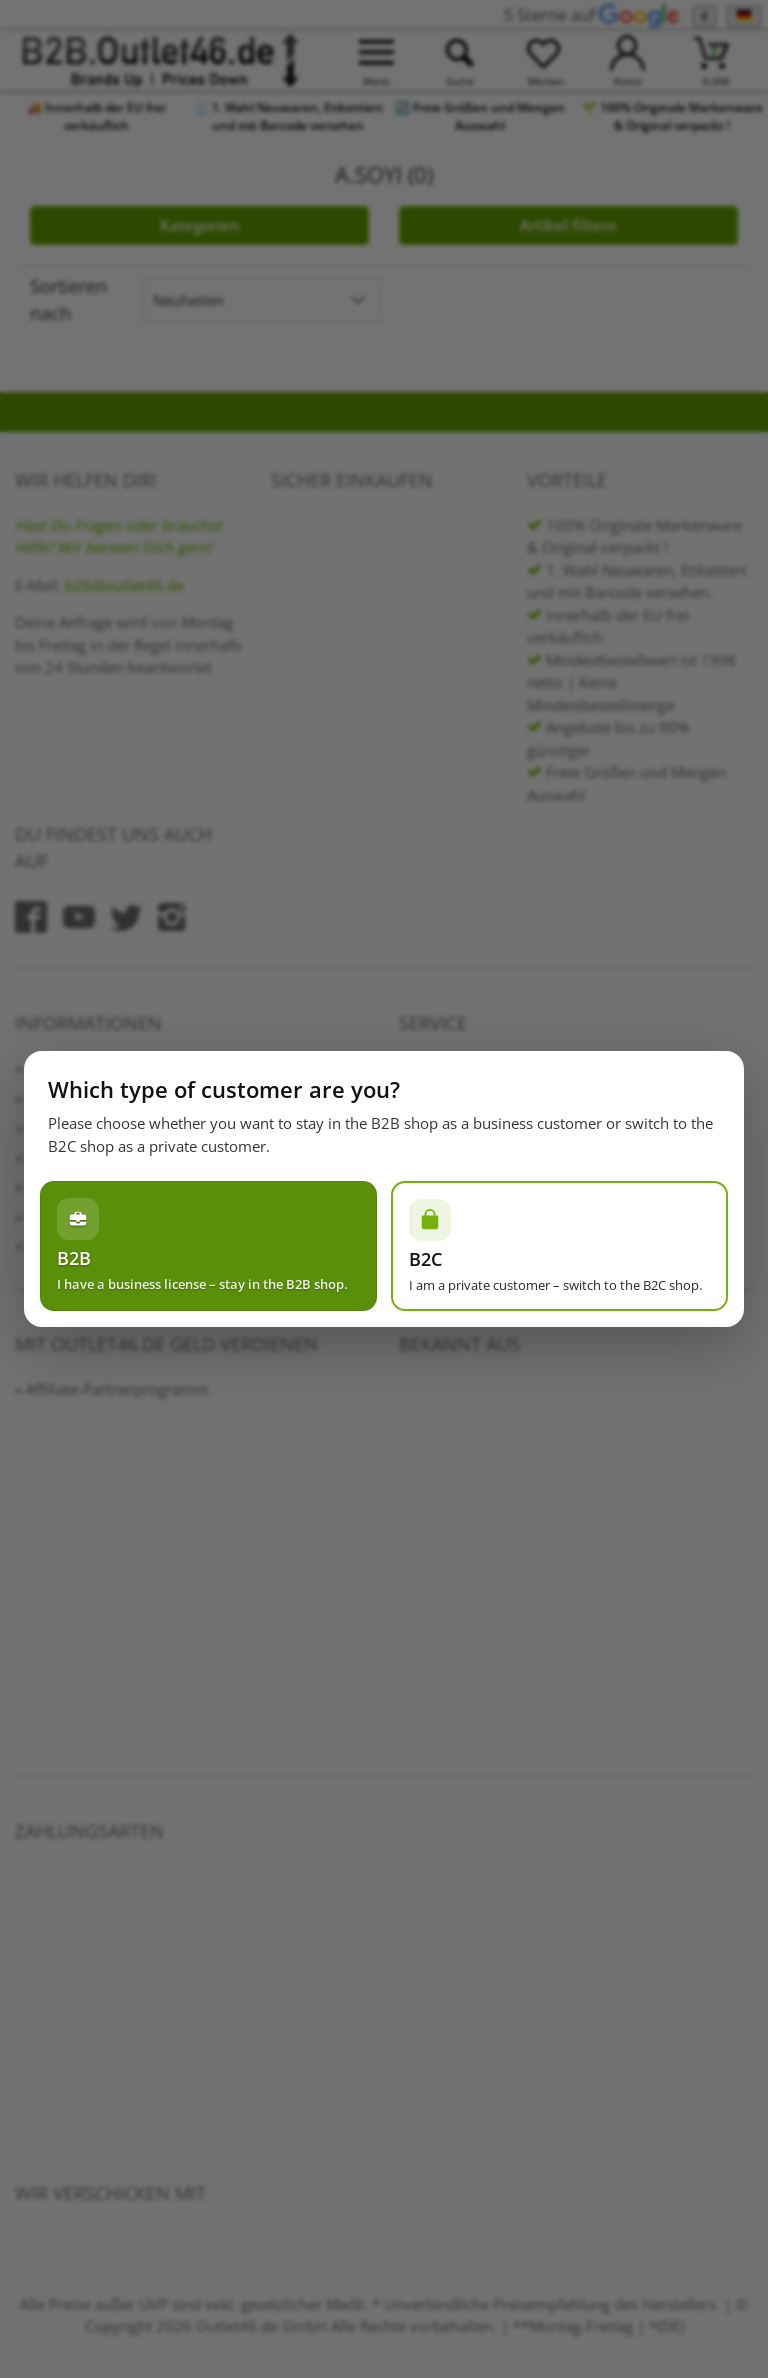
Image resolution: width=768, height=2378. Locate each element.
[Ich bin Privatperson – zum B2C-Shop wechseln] (559, 1246)
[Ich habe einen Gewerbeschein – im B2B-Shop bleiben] (208, 1246)
